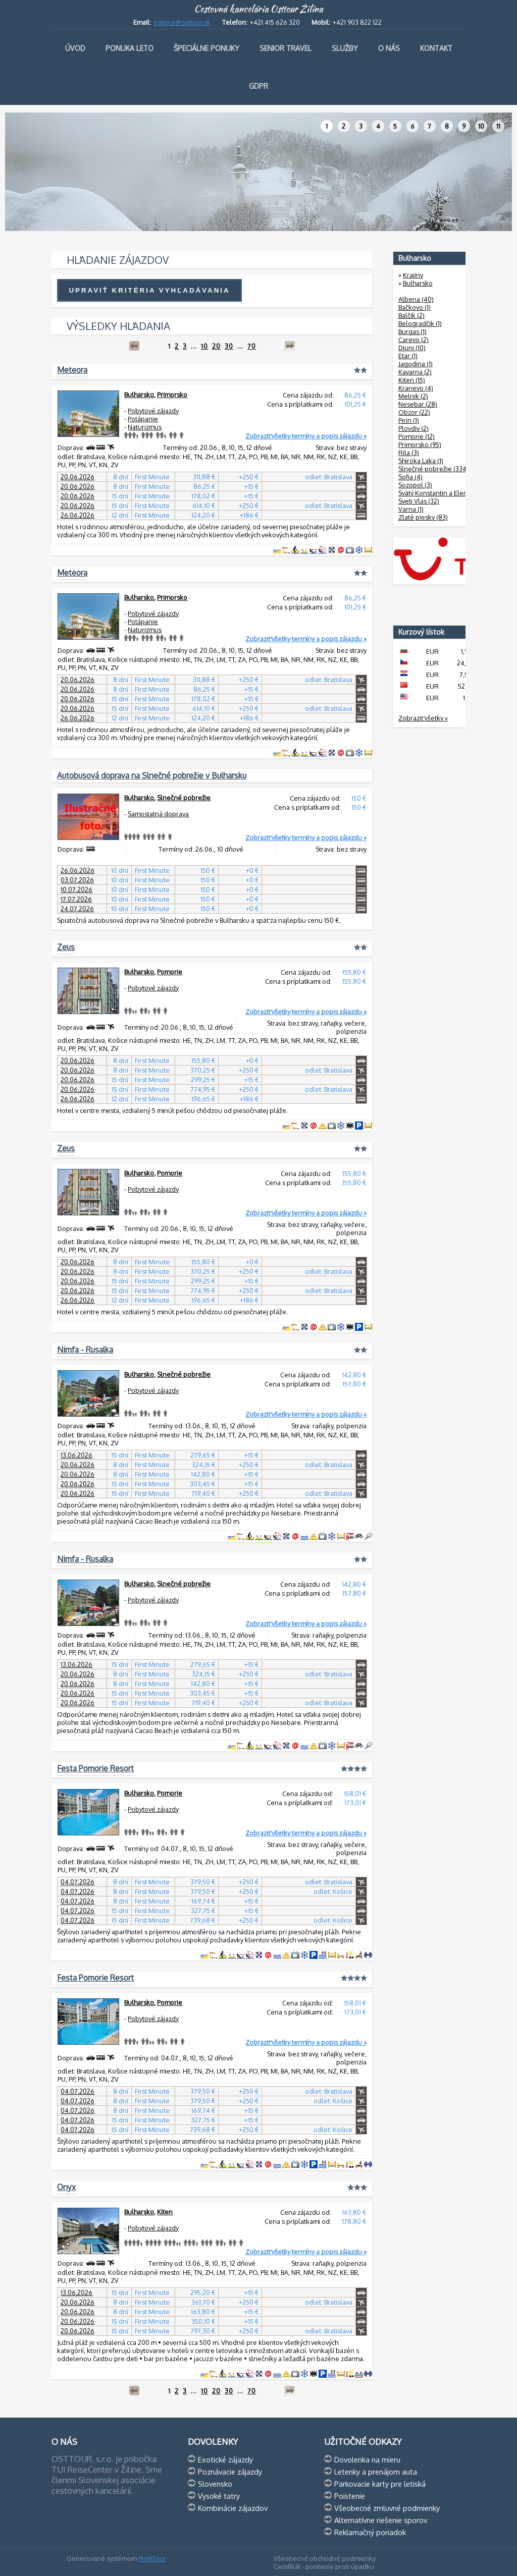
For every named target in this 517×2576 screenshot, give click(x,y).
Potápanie (143, 419)
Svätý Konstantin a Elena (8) (439, 493)
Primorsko (172, 394)
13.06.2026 (76, 1455)
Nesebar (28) (417, 404)
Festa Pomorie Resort (95, 1768)
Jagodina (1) (415, 364)
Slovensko (215, 2483)
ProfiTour (152, 2558)
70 (251, 346)
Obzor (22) (414, 412)
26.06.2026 (77, 515)
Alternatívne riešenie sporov (380, 2520)
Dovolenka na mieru (367, 2459)
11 (498, 126)
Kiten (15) (411, 380)
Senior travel (286, 48)
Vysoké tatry (219, 2495)
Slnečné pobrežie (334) (433, 469)
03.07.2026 (77, 880)
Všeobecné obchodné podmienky (325, 2558)
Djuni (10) (412, 348)
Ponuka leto (129, 48)
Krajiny (413, 275)
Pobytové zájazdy (153, 411)
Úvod (75, 48)
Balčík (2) (411, 315)
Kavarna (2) (415, 372)
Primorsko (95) (419, 444)
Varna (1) (411, 509)
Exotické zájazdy (225, 2459)
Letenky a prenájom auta (375, 2471)
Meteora (72, 370)
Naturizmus (145, 427)
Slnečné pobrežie (184, 798)
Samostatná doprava (158, 814)
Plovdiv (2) (413, 428)
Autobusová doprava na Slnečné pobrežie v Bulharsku (151, 775)
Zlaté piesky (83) (423, 517)
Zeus (66, 947)
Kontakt (436, 48)
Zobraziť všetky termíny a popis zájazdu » (306, 436)
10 (481, 126)
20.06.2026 (77, 477)
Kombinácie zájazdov (233, 2507)
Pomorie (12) (416, 436)
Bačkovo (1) (414, 307)
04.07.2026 (77, 1882)
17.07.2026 (76, 899)
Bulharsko (139, 394)
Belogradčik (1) (420, 323)
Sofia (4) (410, 477)
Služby (345, 48)
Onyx (66, 2187)
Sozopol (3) (415, 485)
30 (229, 346)
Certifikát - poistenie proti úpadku (324, 2566)
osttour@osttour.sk (182, 22)
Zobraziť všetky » (423, 718)
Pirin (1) (408, 420)
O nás (389, 48)
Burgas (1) (412, 331)
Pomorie (169, 972)
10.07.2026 (76, 889)
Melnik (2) (413, 396)
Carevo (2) (413, 339)
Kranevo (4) (415, 388)
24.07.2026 (77, 909)
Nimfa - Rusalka (85, 1350)
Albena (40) (416, 299)
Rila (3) (408, 453)
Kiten (165, 2212)
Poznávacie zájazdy (230, 2471)
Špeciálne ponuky (206, 48)
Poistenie (349, 2495)
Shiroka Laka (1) (420, 461)
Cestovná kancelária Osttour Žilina (258, 9)
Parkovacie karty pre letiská (380, 2483)
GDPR (258, 86)
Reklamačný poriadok (370, 2532)
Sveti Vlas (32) (418, 501)
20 (216, 346)
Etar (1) (408, 356)
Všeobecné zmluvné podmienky (387, 2507)
